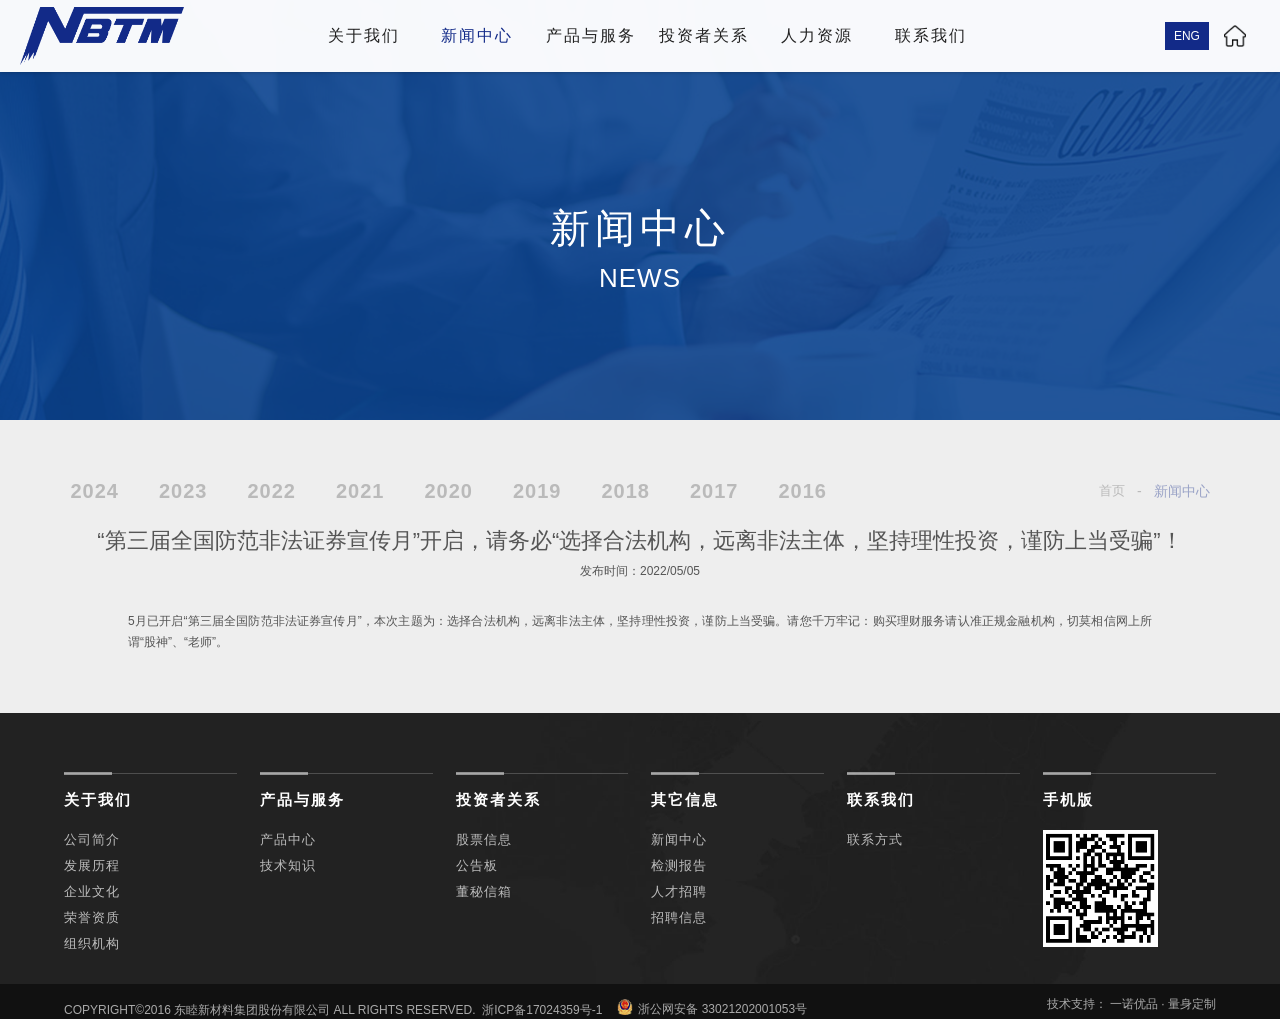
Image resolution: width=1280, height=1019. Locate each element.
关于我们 (364, 35)
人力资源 (817, 35)
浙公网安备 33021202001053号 (712, 1001)
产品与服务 (591, 35)
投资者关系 (704, 35)
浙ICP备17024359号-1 (542, 1004)
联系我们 (931, 35)
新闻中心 (477, 35)
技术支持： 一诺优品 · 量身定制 (1131, 998)
